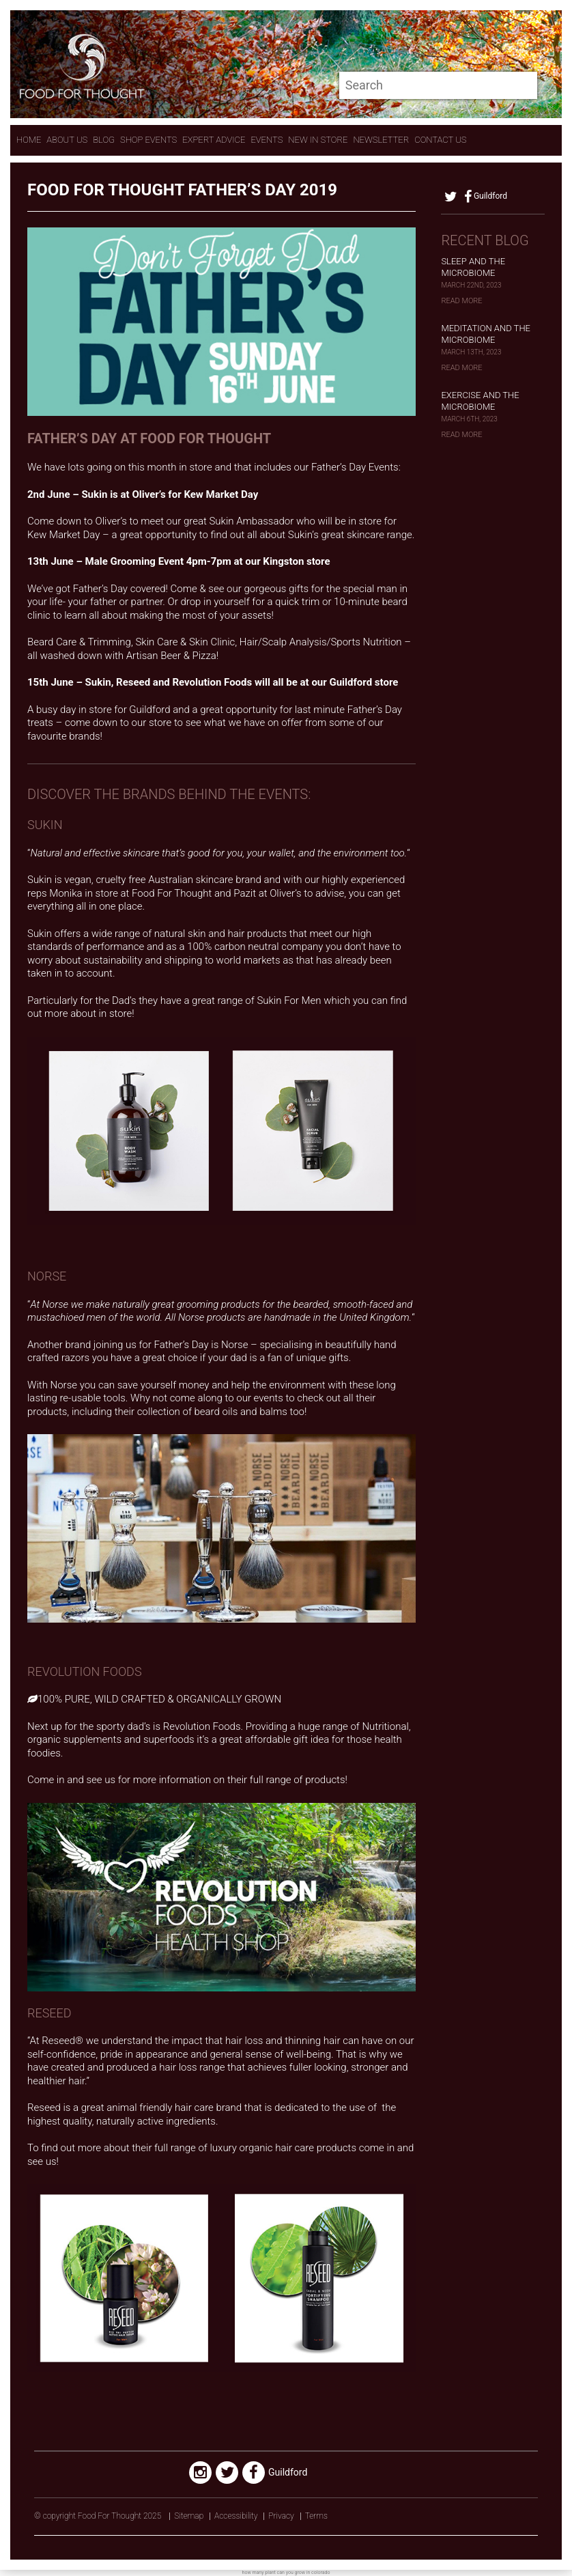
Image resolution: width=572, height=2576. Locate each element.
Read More (461, 300)
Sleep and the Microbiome (473, 267)
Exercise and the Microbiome (480, 401)
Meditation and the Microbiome (485, 334)
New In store (317, 140)
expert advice (213, 140)
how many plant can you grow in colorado (286, 2572)
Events (267, 140)
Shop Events (148, 140)
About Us (66, 140)
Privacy (281, 2516)
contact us (440, 140)
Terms (316, 2516)
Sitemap (188, 2516)
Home (28, 140)
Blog (104, 140)
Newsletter (381, 140)
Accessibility (235, 2516)
